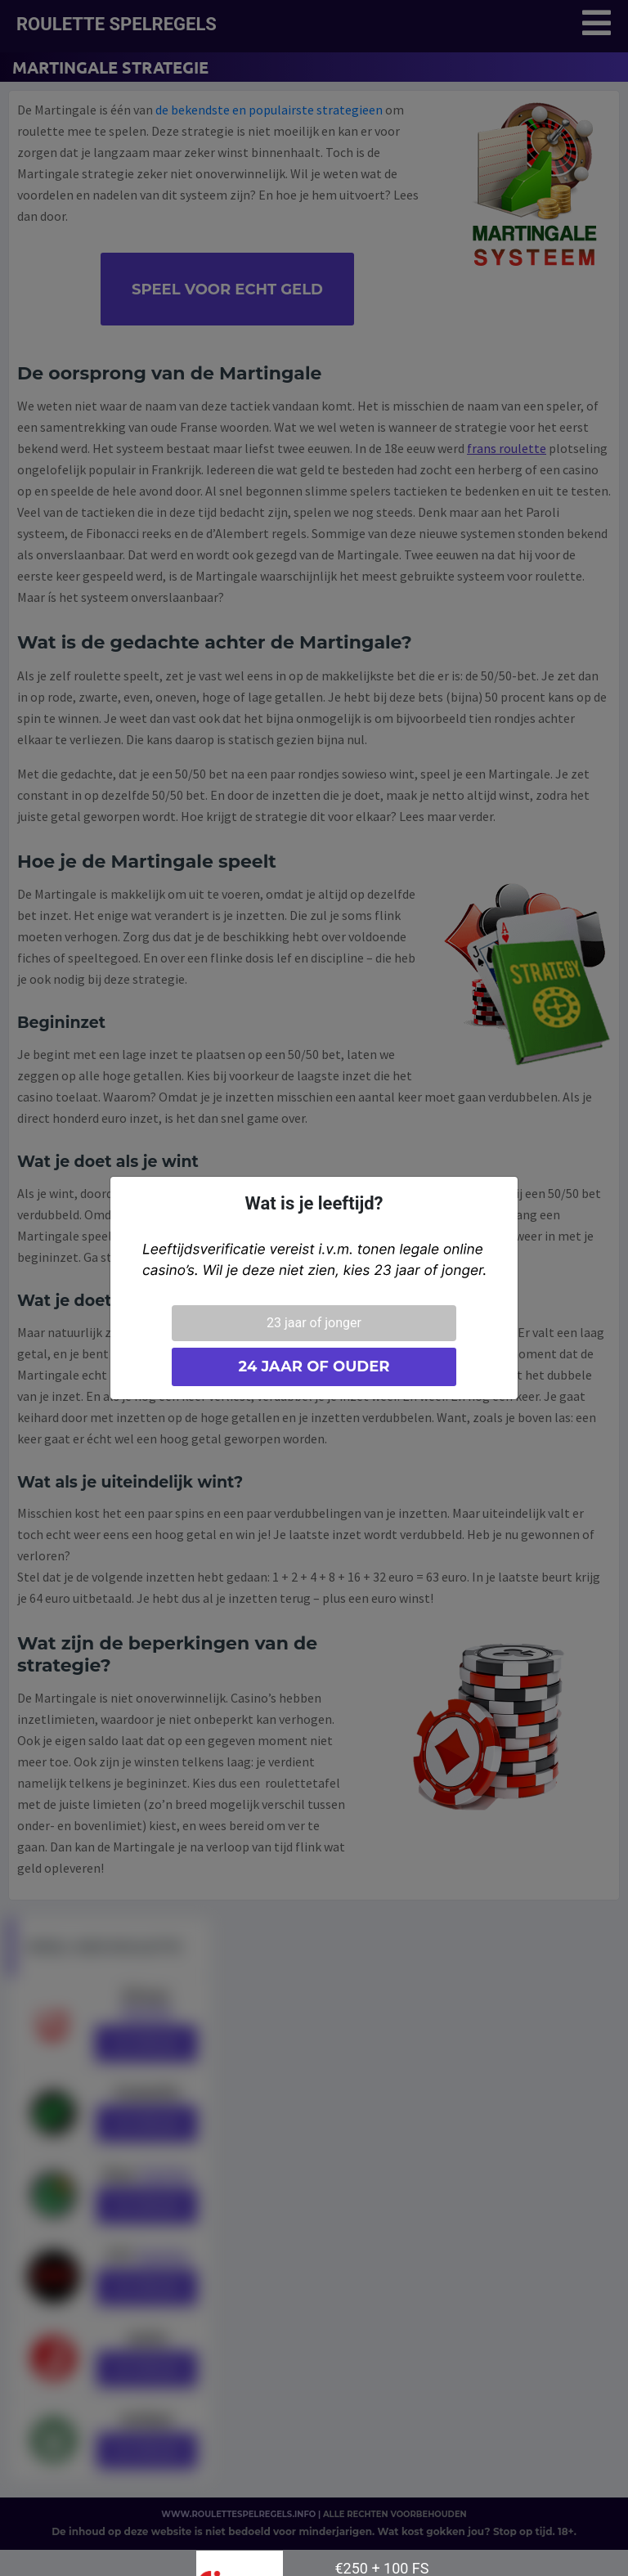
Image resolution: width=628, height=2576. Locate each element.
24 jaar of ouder (313, 1367)
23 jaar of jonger (314, 1323)
